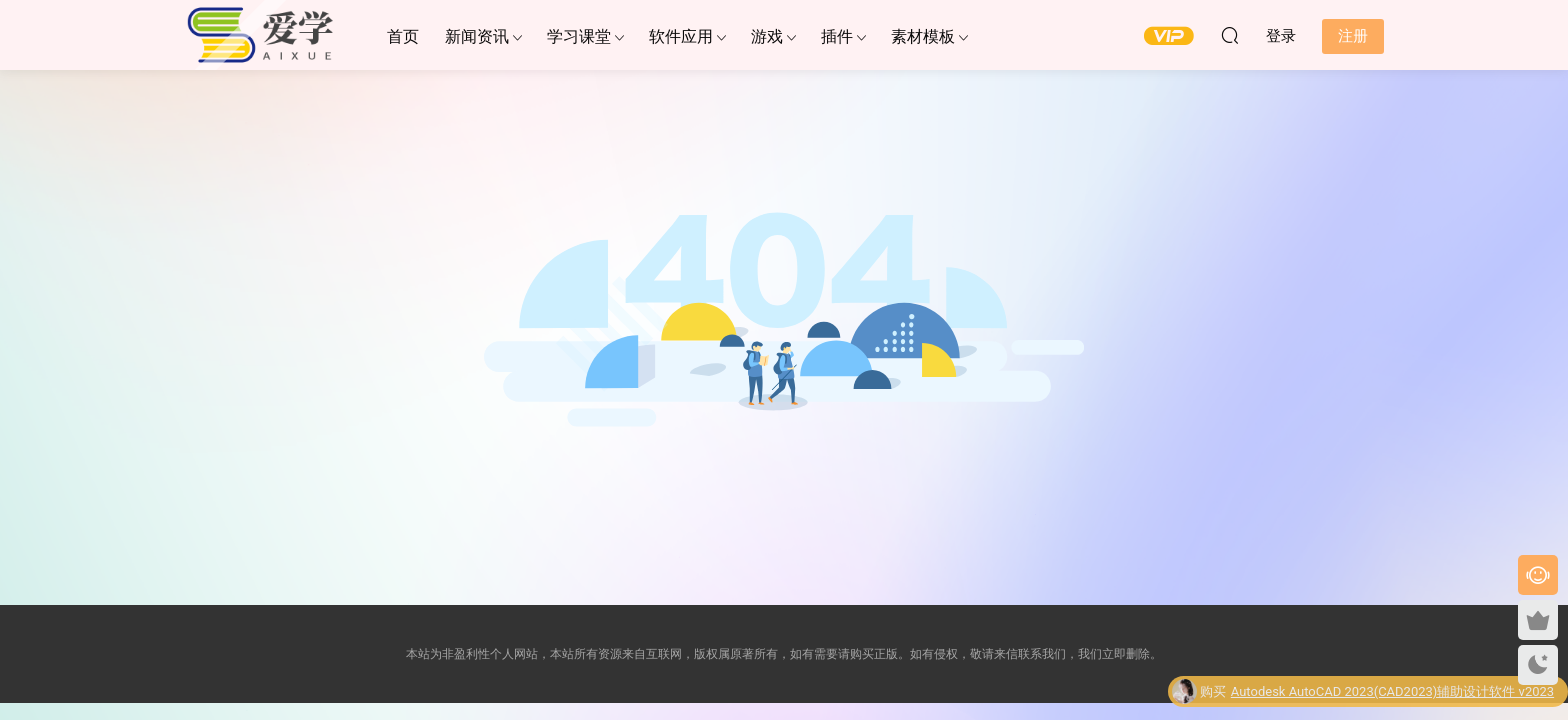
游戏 (767, 36)
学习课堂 (579, 36)
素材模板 (923, 36)
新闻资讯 (477, 36)
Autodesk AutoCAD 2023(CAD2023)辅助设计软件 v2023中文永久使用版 (1392, 695)
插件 (837, 36)
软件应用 (681, 36)
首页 (403, 36)
